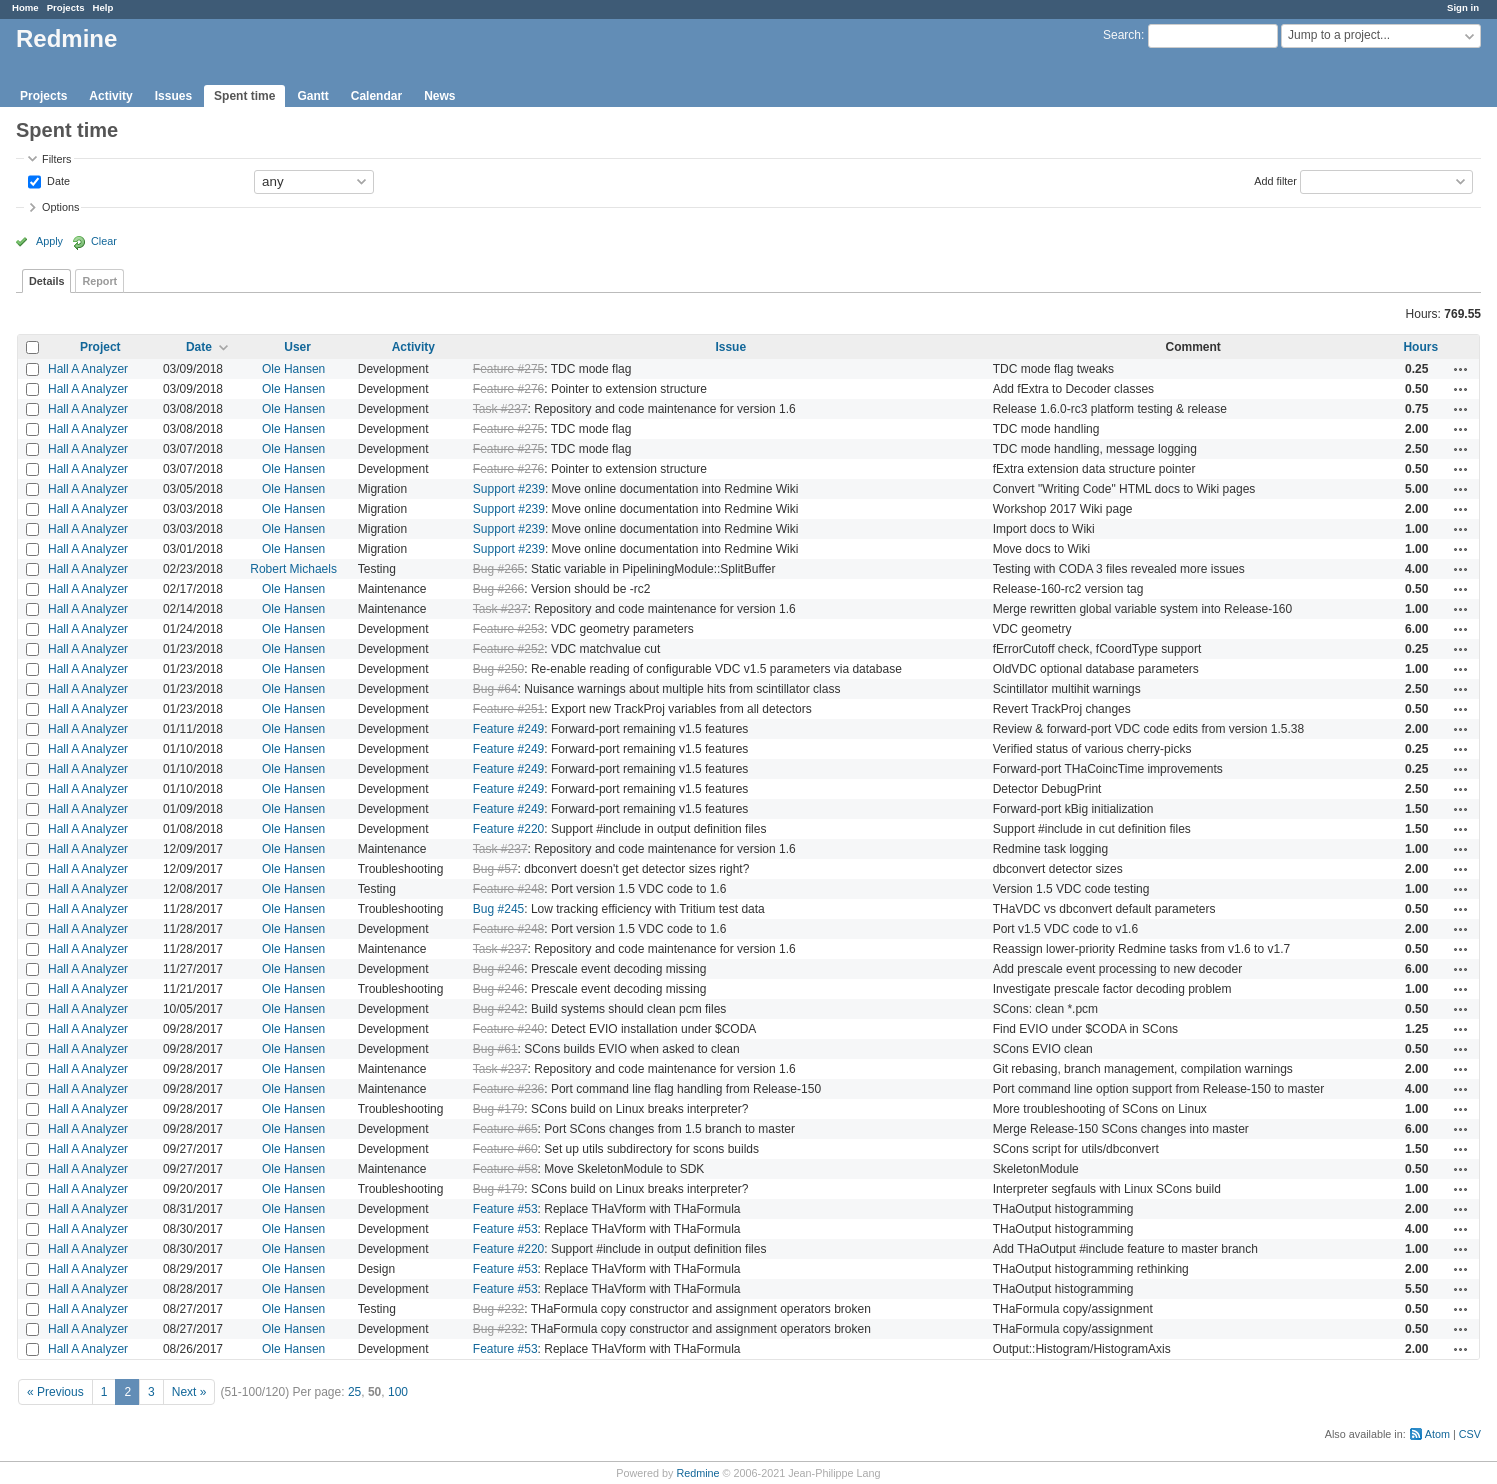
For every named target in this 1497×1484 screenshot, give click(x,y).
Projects (66, 7)
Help (103, 7)
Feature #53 (505, 1209)
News (439, 96)
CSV (1470, 1434)
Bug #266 (498, 589)
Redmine (697, 1473)
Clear (104, 241)
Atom (1437, 1434)
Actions (1461, 369)
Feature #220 (508, 829)
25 (354, 1392)
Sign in (1463, 7)
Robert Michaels (293, 569)
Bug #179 (498, 1109)
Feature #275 (508, 369)
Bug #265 (498, 569)
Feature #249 (508, 729)
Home (25, 7)
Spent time (244, 96)
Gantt (312, 96)
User (297, 347)
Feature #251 (508, 709)
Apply (49, 241)
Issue (730, 347)
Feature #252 (508, 649)
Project (100, 347)
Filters (56, 159)
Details (46, 281)
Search (1122, 35)
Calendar (376, 96)
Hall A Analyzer (88, 369)
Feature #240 (508, 1029)
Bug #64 (495, 689)
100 (398, 1392)
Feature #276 (508, 389)
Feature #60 (505, 1149)
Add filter (1275, 180)
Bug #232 (498, 1309)
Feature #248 (508, 889)
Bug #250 (498, 669)
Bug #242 (498, 1009)
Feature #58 (505, 1169)
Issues (173, 96)
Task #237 (500, 409)
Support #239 (509, 489)
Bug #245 (498, 909)
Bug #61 (495, 1049)
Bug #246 (498, 969)
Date (57, 180)
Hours (1420, 347)
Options (60, 207)
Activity (110, 96)
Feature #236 (508, 1089)
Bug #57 (495, 869)
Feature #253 (508, 629)
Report (99, 281)
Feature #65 (505, 1129)
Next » (189, 1392)
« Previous (55, 1392)
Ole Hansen (293, 369)
